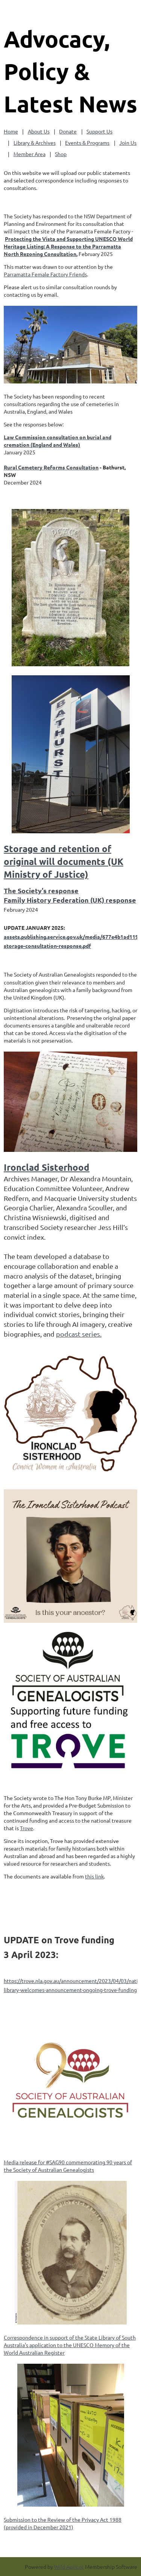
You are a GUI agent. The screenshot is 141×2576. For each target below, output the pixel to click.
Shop (61, 153)
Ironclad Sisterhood (46, 1167)
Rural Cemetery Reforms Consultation (51, 467)
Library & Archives (35, 142)
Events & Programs (87, 142)
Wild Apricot (69, 2566)
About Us (39, 131)
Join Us (127, 142)
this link (94, 1876)
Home (11, 131)
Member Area (29, 153)
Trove (26, 1828)
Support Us (99, 131)
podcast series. (79, 1334)
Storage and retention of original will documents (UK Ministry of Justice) (63, 861)
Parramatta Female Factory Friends (45, 274)
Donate (68, 131)
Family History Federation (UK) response (70, 899)
